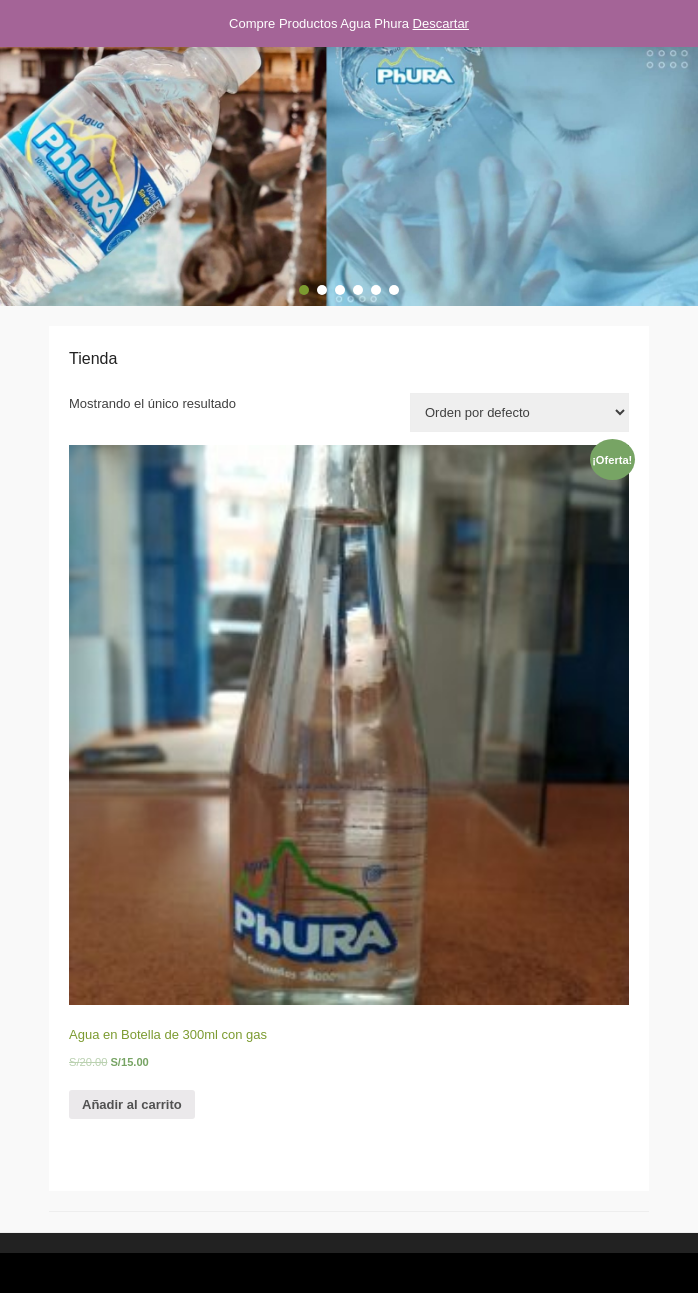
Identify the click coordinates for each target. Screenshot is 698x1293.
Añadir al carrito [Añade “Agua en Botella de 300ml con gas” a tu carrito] (132, 1104)
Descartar (441, 23)
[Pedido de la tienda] (519, 412)
